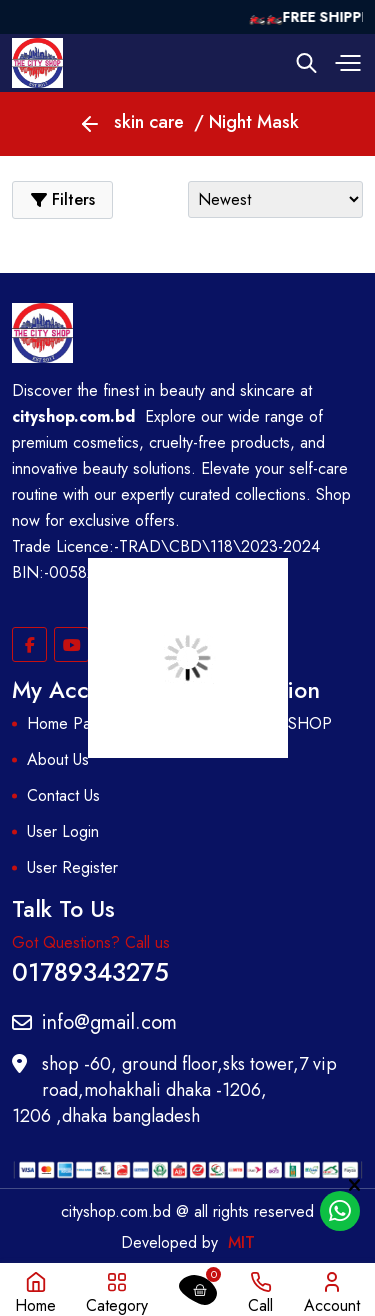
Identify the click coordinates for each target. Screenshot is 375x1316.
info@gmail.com (94, 1023)
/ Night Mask (246, 122)
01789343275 (90, 970)
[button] (345, 63)
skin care (149, 122)
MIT (241, 1242)
